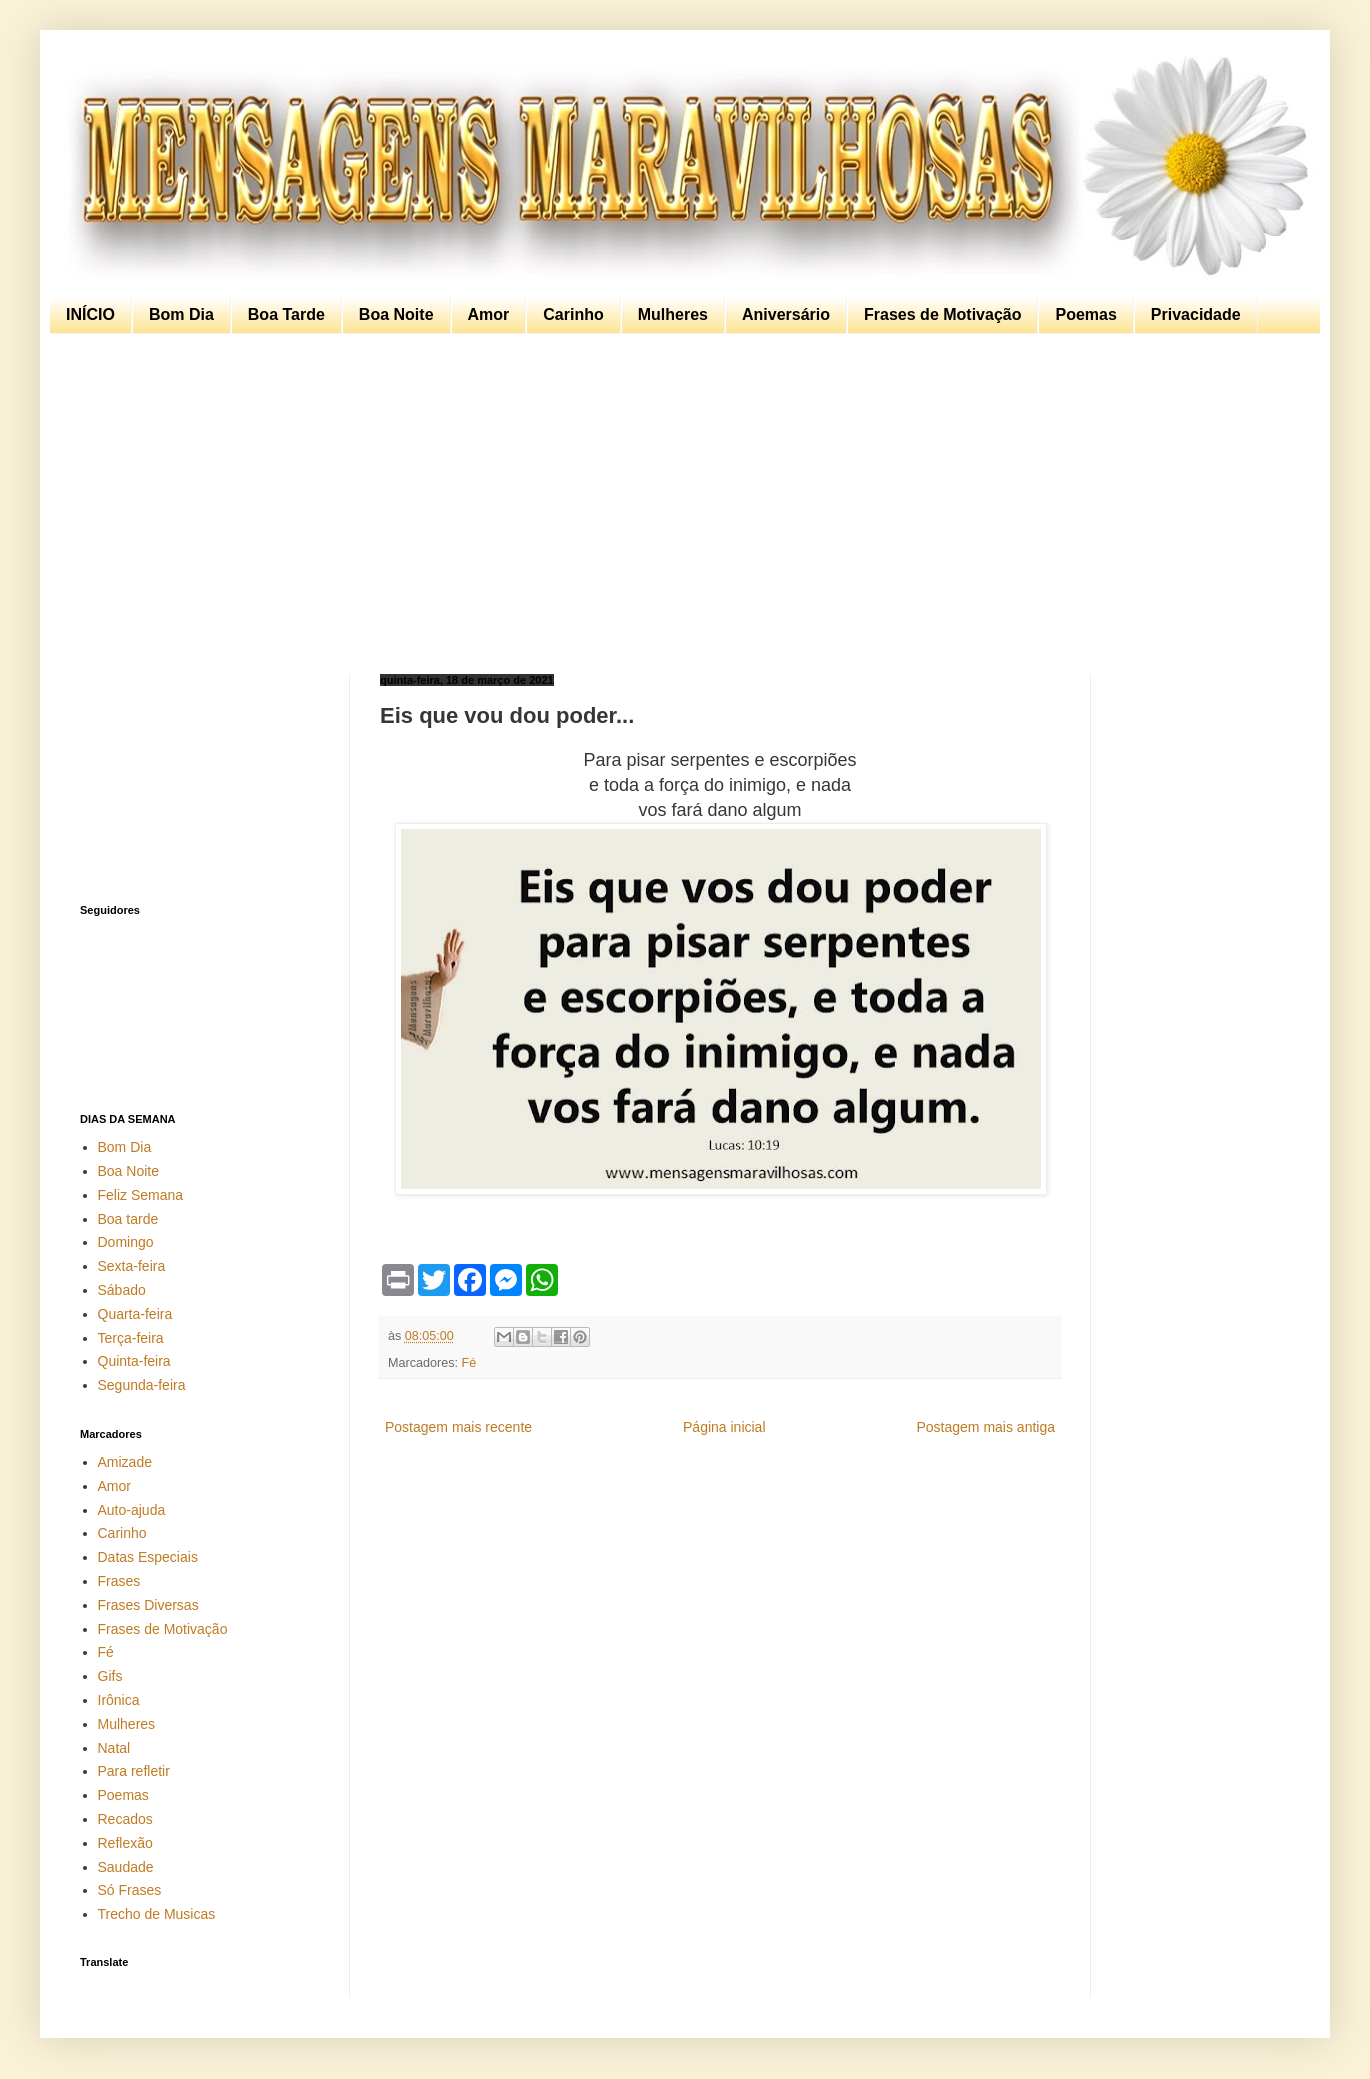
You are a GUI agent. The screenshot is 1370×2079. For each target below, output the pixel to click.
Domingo (126, 1242)
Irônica (119, 1700)
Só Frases (130, 1890)
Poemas (1085, 314)
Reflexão (125, 1843)
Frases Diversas (148, 1605)
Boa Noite (396, 314)
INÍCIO (90, 314)
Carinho (573, 314)
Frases (119, 1581)
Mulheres (673, 314)
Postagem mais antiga (985, 1427)
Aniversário (786, 314)
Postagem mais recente (458, 1427)
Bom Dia (181, 314)
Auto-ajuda (132, 1510)
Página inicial (724, 1427)
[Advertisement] (680, 504)
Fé (469, 1363)
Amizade (125, 1462)
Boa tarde (128, 1219)
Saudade (126, 1867)
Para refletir (134, 1771)
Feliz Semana (141, 1195)
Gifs (110, 1676)
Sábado (122, 1290)
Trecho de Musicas (157, 1914)
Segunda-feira (142, 1385)
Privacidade (1196, 314)
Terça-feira (131, 1338)
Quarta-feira (135, 1314)
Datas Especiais (148, 1557)
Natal (114, 1748)
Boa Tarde (286, 314)
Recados (125, 1819)
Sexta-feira (132, 1266)
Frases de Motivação (942, 314)
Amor (489, 314)
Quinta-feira (134, 1361)
